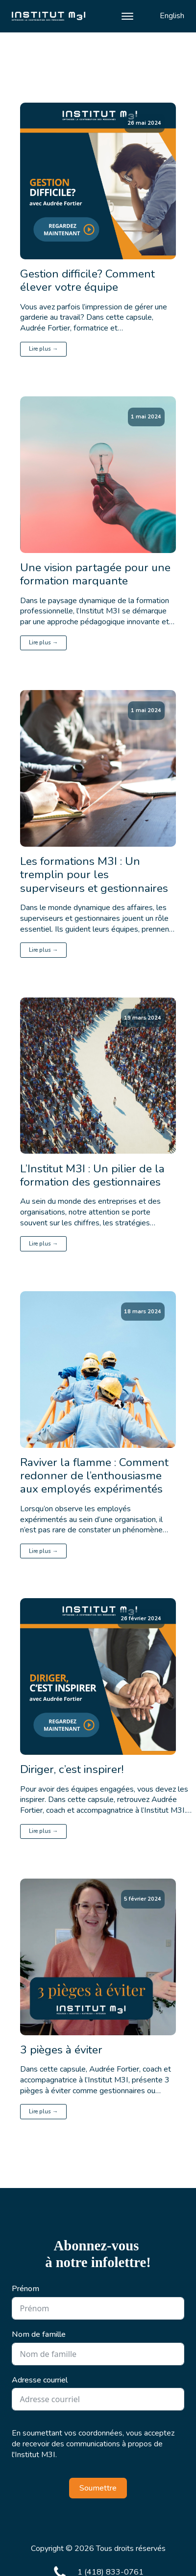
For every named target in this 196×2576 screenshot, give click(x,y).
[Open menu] (127, 16)
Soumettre (98, 2488)
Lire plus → (43, 349)
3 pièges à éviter (61, 2049)
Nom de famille (39, 2334)
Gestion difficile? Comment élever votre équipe (87, 280)
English (172, 16)
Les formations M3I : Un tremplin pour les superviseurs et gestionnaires (94, 875)
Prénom (25, 2289)
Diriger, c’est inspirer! (71, 1769)
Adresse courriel (40, 2380)
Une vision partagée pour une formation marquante (95, 574)
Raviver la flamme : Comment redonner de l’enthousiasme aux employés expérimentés (94, 1476)
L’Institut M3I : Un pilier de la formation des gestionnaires (92, 1175)
